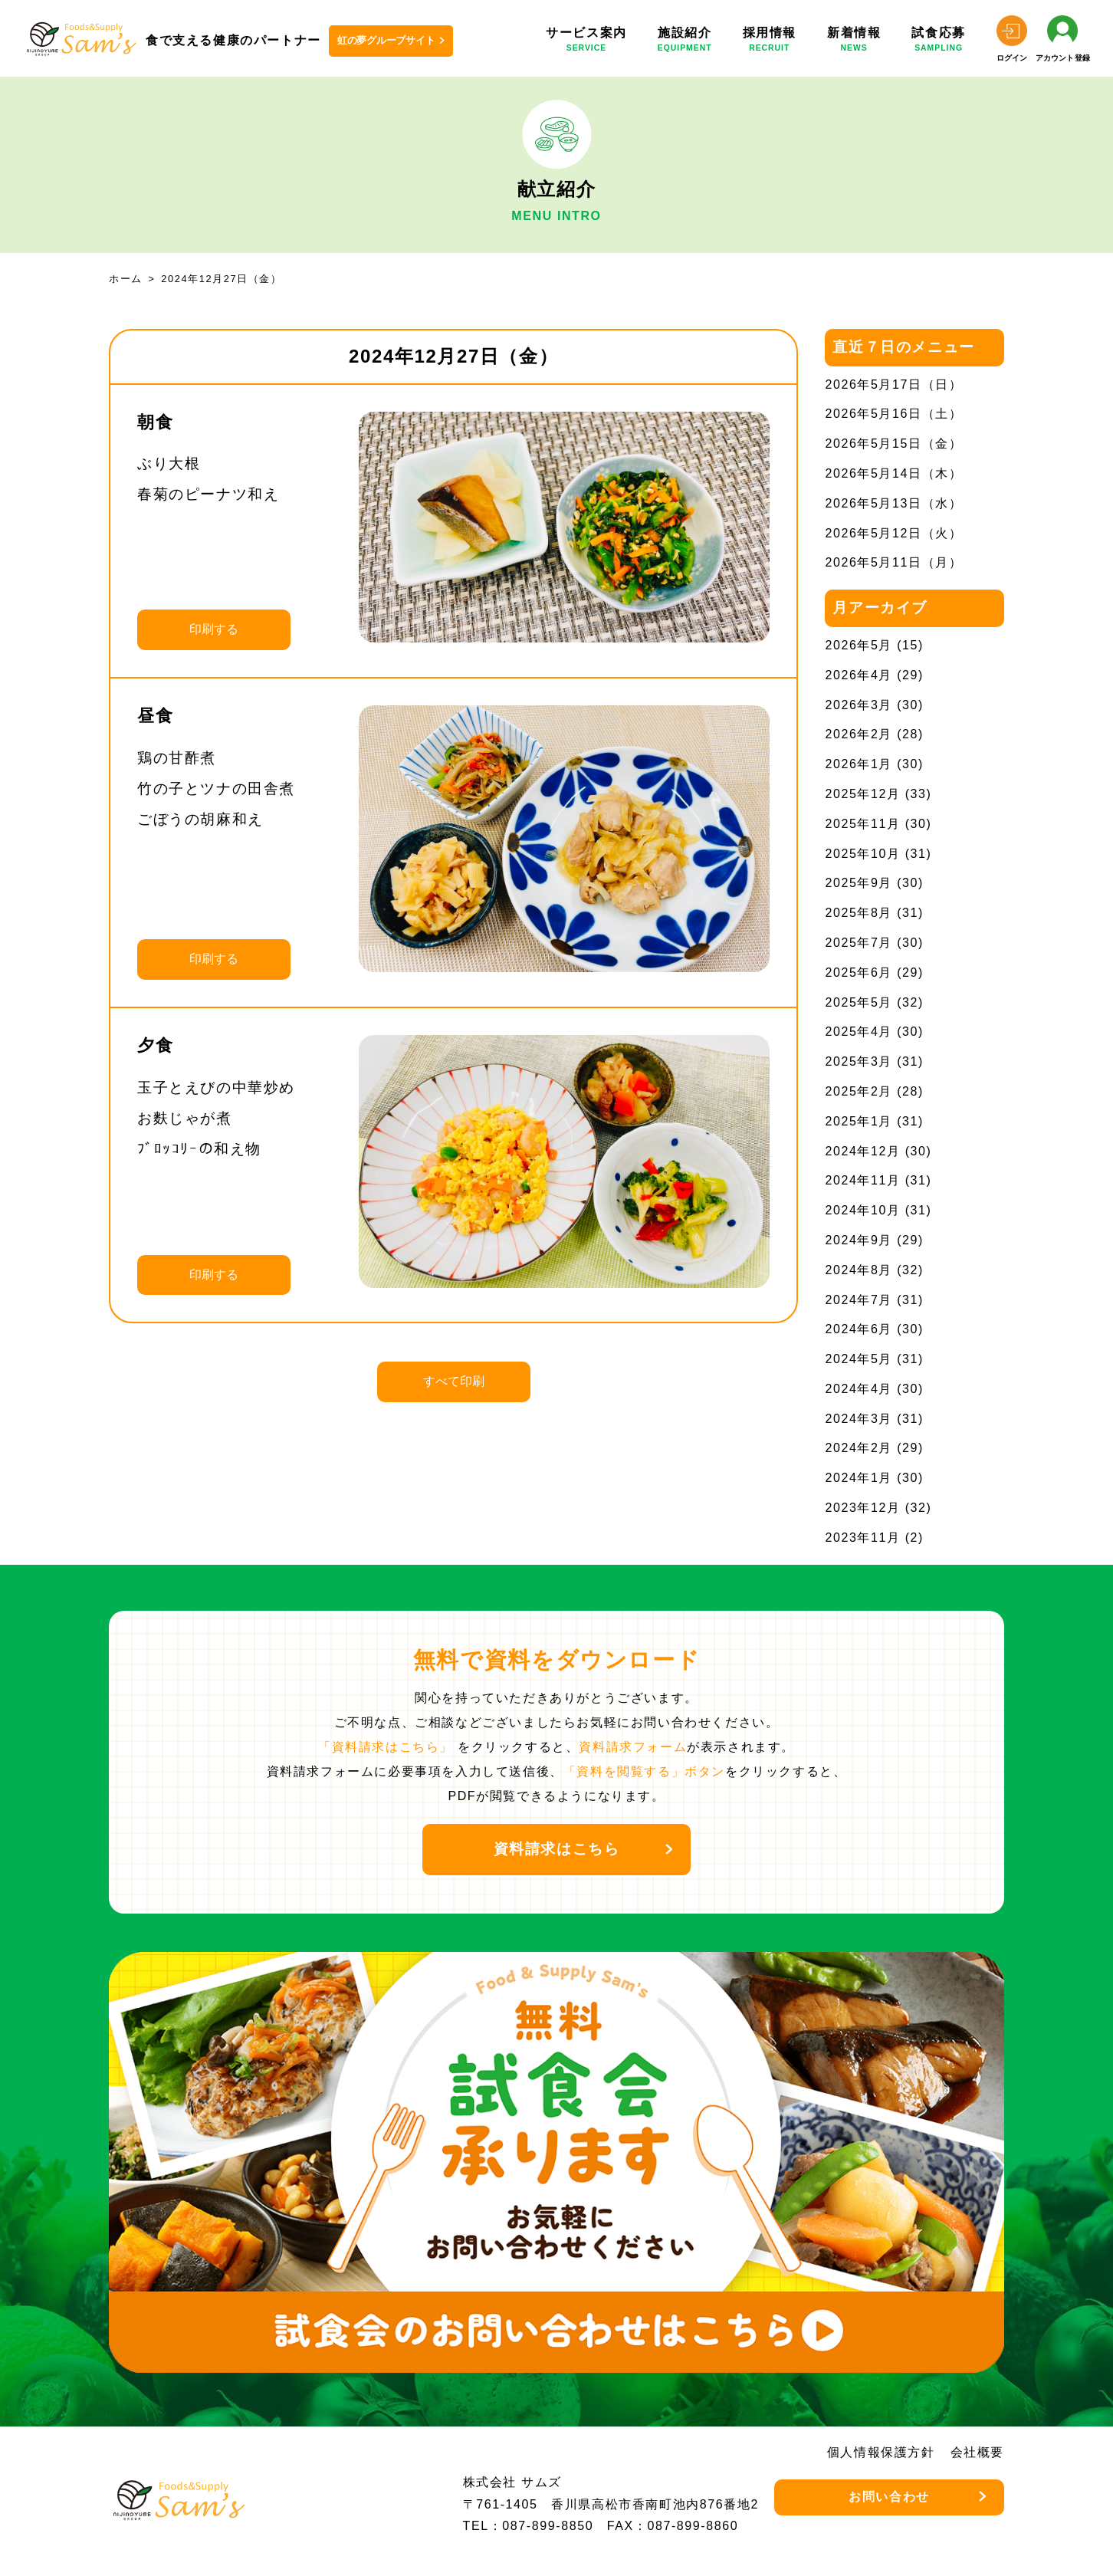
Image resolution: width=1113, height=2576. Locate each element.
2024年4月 (858, 1388)
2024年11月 (862, 1180)
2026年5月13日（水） (893, 503)
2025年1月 (858, 1121)
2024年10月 (862, 1210)
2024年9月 (858, 1240)
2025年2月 (858, 1091)
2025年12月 (862, 793)
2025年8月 (858, 912)
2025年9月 (858, 882)
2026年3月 (858, 704)
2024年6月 (858, 1329)
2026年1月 (858, 763)
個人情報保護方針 (881, 2452)
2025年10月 (862, 853)
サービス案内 (586, 42)
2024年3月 (858, 1418)
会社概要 (977, 2452)
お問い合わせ (889, 2496)
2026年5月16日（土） (893, 413)
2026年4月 (858, 675)
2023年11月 (862, 1537)
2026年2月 (858, 734)
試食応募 (938, 42)
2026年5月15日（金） (893, 443)
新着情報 (854, 42)
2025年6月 (858, 972)
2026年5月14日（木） (893, 473)
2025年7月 (858, 942)
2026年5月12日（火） (893, 533)
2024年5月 (858, 1358)
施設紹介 (685, 42)
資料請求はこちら (557, 1849)
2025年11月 (862, 823)
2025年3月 (858, 1061)
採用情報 (769, 42)
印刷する (213, 629)
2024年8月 (858, 1269)
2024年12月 (862, 1151)
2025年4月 (858, 1031)
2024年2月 (858, 1447)
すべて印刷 (453, 1381)
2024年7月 (858, 1299)
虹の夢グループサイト (386, 40)
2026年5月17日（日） (893, 384)
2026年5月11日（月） (893, 562)
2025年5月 (858, 1002)
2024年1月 (858, 1477)
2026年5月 (858, 645)
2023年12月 (862, 1507)
